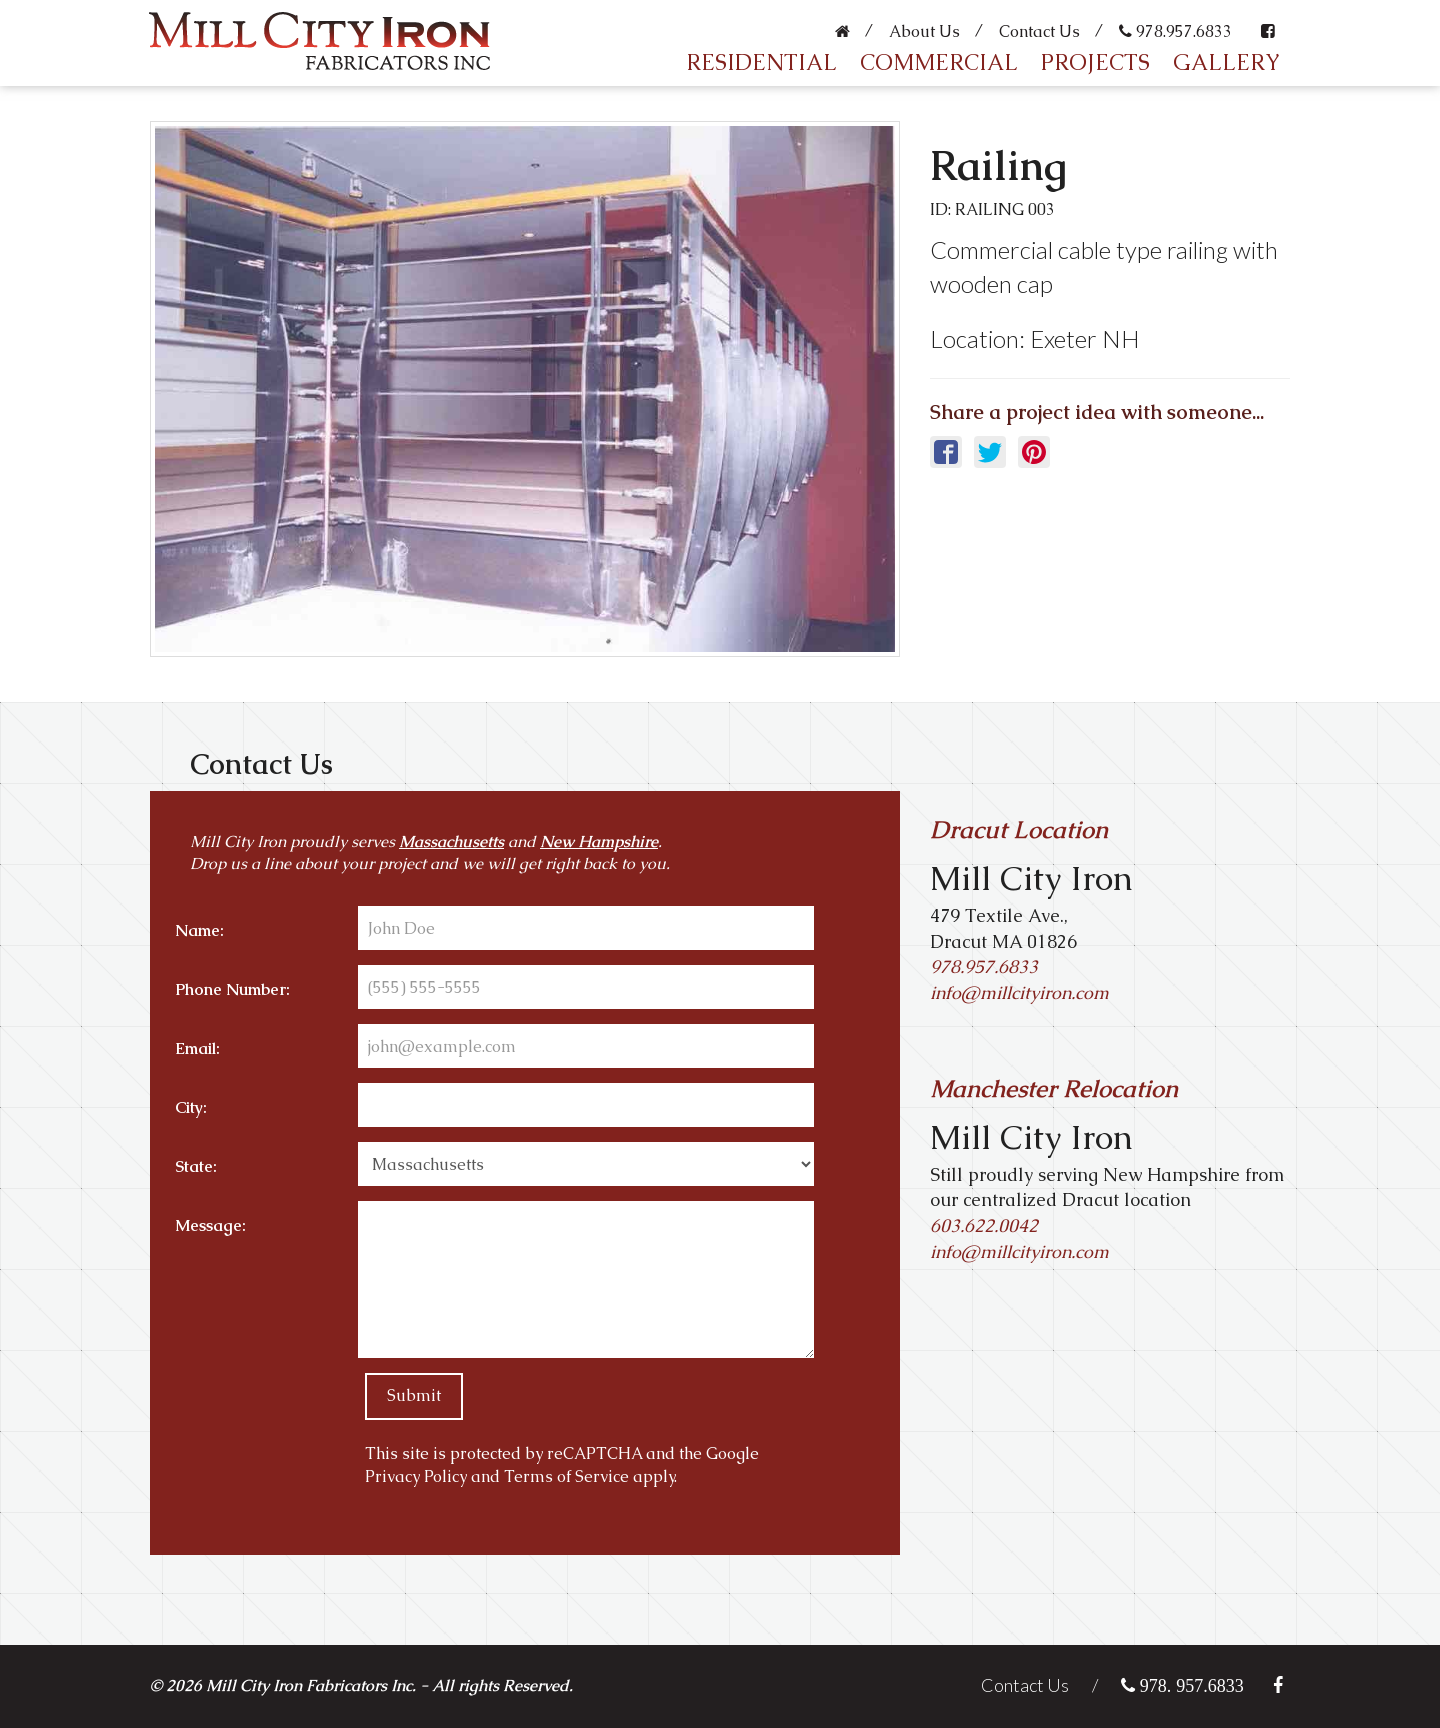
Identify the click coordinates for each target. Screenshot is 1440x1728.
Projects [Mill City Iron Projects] (1095, 62)
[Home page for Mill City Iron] (314, 29)
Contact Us (1039, 31)
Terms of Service (566, 1476)
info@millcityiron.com (1019, 1251)
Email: (197, 1048)
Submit (414, 1395)
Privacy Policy (416, 1476)
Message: (210, 1225)
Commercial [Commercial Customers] (939, 62)
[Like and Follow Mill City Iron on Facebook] (1270, 25)
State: (196, 1166)
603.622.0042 (984, 1225)
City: (191, 1107)
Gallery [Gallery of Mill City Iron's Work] (1226, 62)
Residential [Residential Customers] (761, 62)
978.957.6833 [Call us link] (1175, 31)
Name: (199, 930)
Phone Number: (232, 989)
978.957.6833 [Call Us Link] (984, 966)
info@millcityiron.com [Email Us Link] (1019, 992)
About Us (924, 31)
